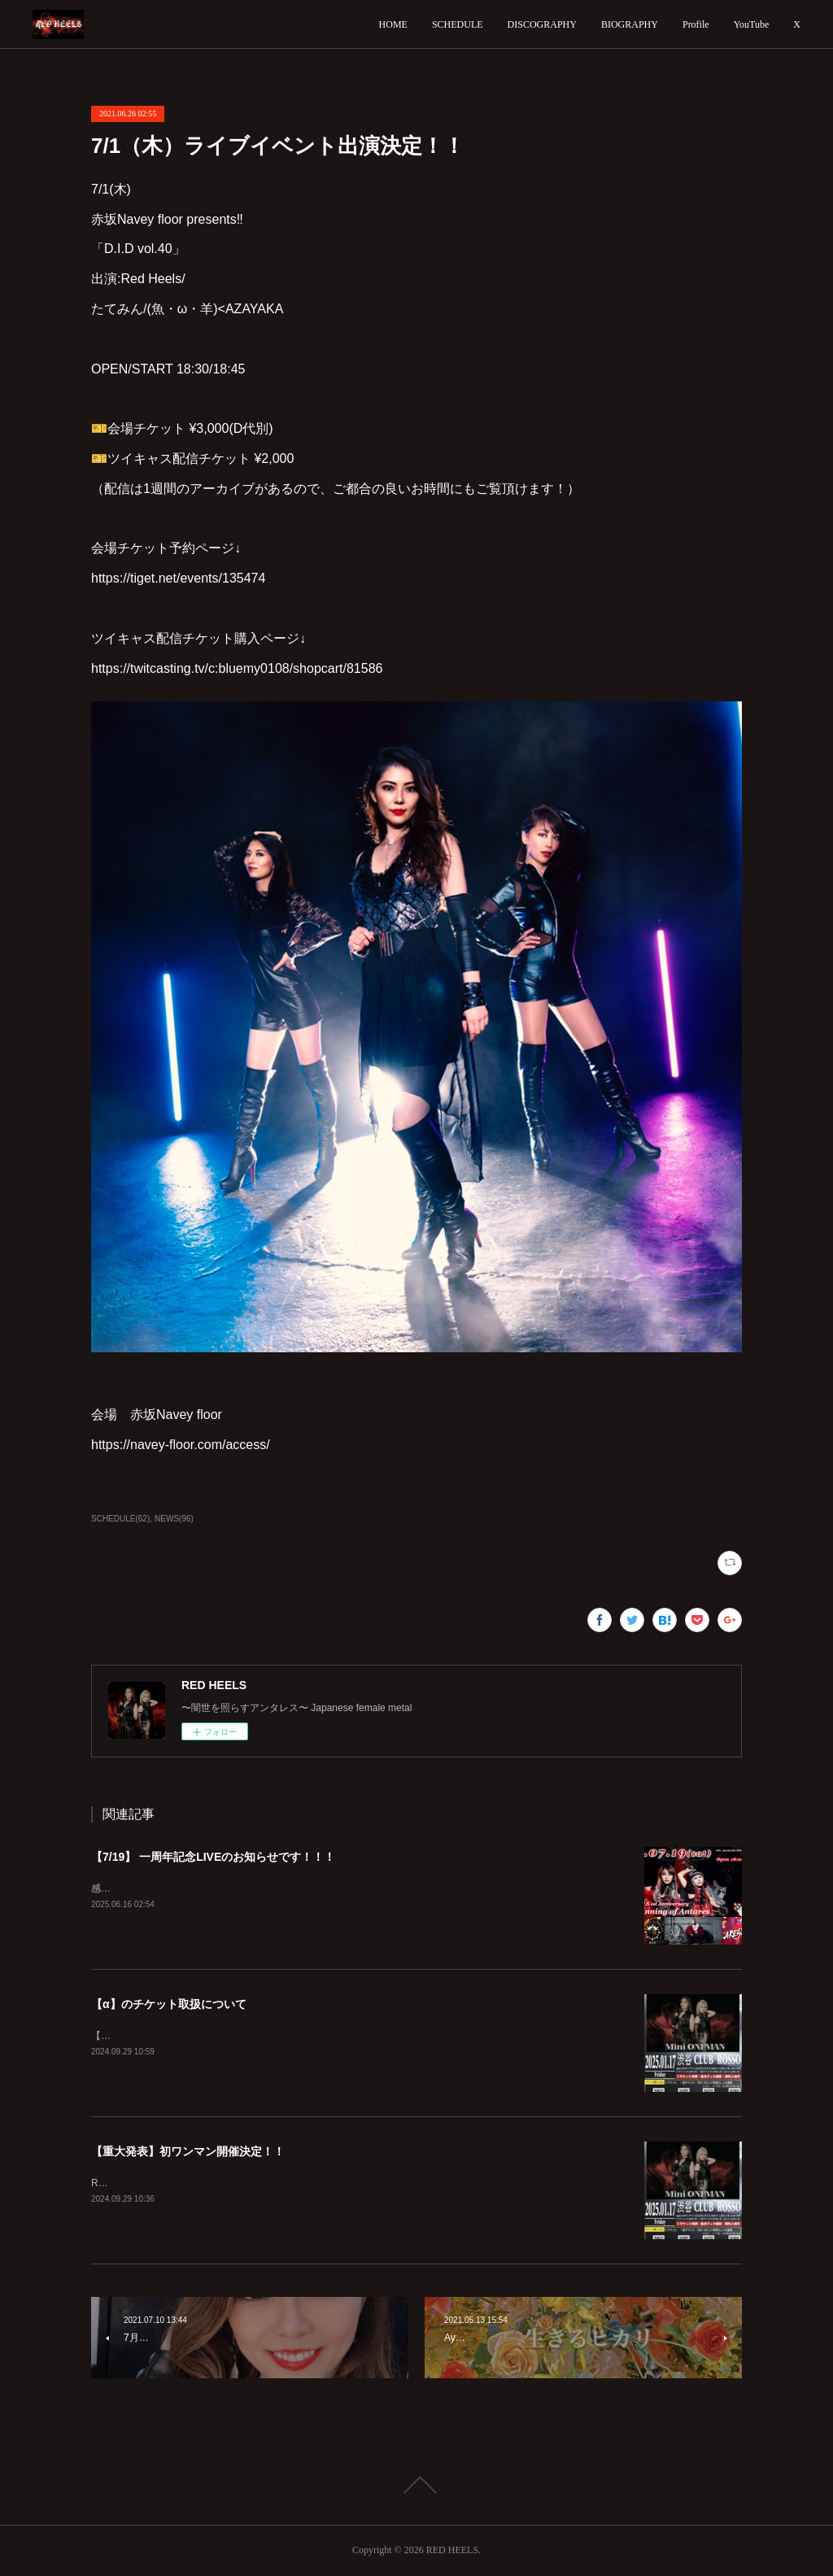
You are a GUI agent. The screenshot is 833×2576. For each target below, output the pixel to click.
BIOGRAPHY (629, 24)
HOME (393, 24)
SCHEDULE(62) (120, 1518)
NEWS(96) (174, 1518)
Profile (696, 24)
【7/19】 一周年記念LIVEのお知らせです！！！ (213, 1856)
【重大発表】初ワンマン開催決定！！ (188, 2151)
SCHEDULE (457, 24)
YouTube (752, 24)
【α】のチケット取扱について (168, 2004)
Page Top (416, 2485)
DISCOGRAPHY (542, 24)
